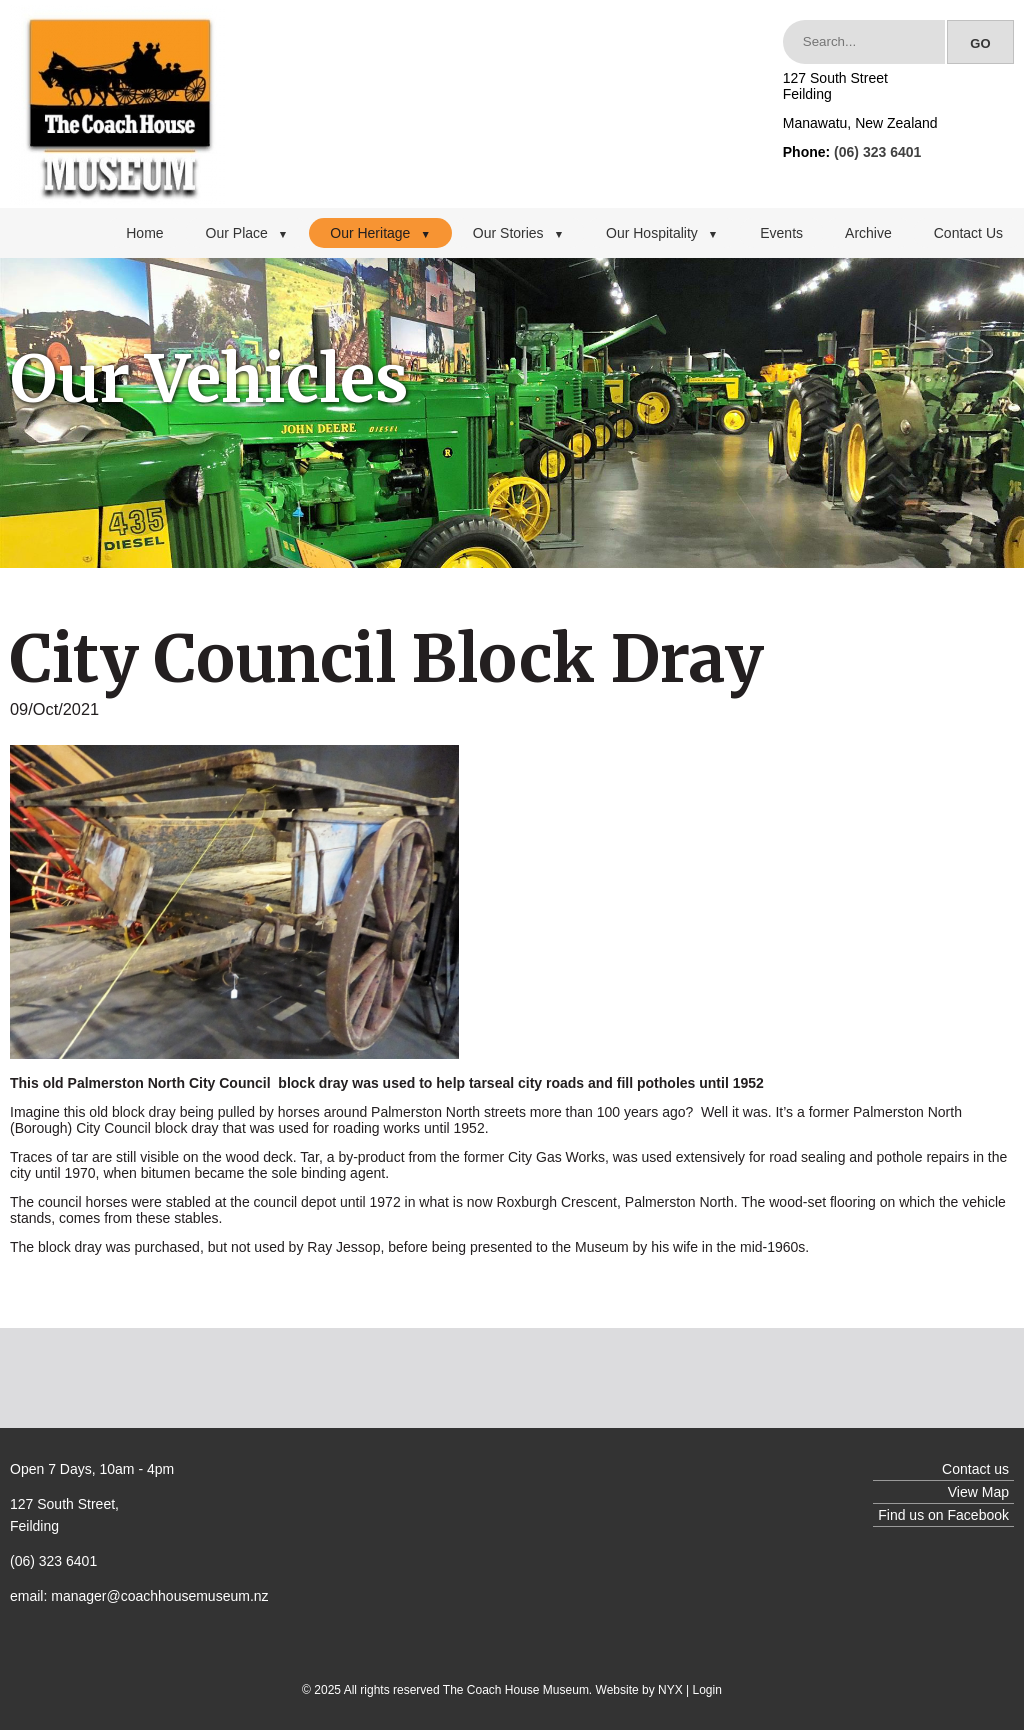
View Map (978, 1492)
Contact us (975, 1469)
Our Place (247, 233)
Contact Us (968, 233)
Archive (868, 233)
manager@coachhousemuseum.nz (159, 1596)
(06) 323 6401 (877, 152)
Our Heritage (380, 233)
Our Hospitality (662, 233)
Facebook (978, 1515)
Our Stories (518, 233)
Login (707, 1690)
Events (781, 233)
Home (144, 233)
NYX (670, 1690)
